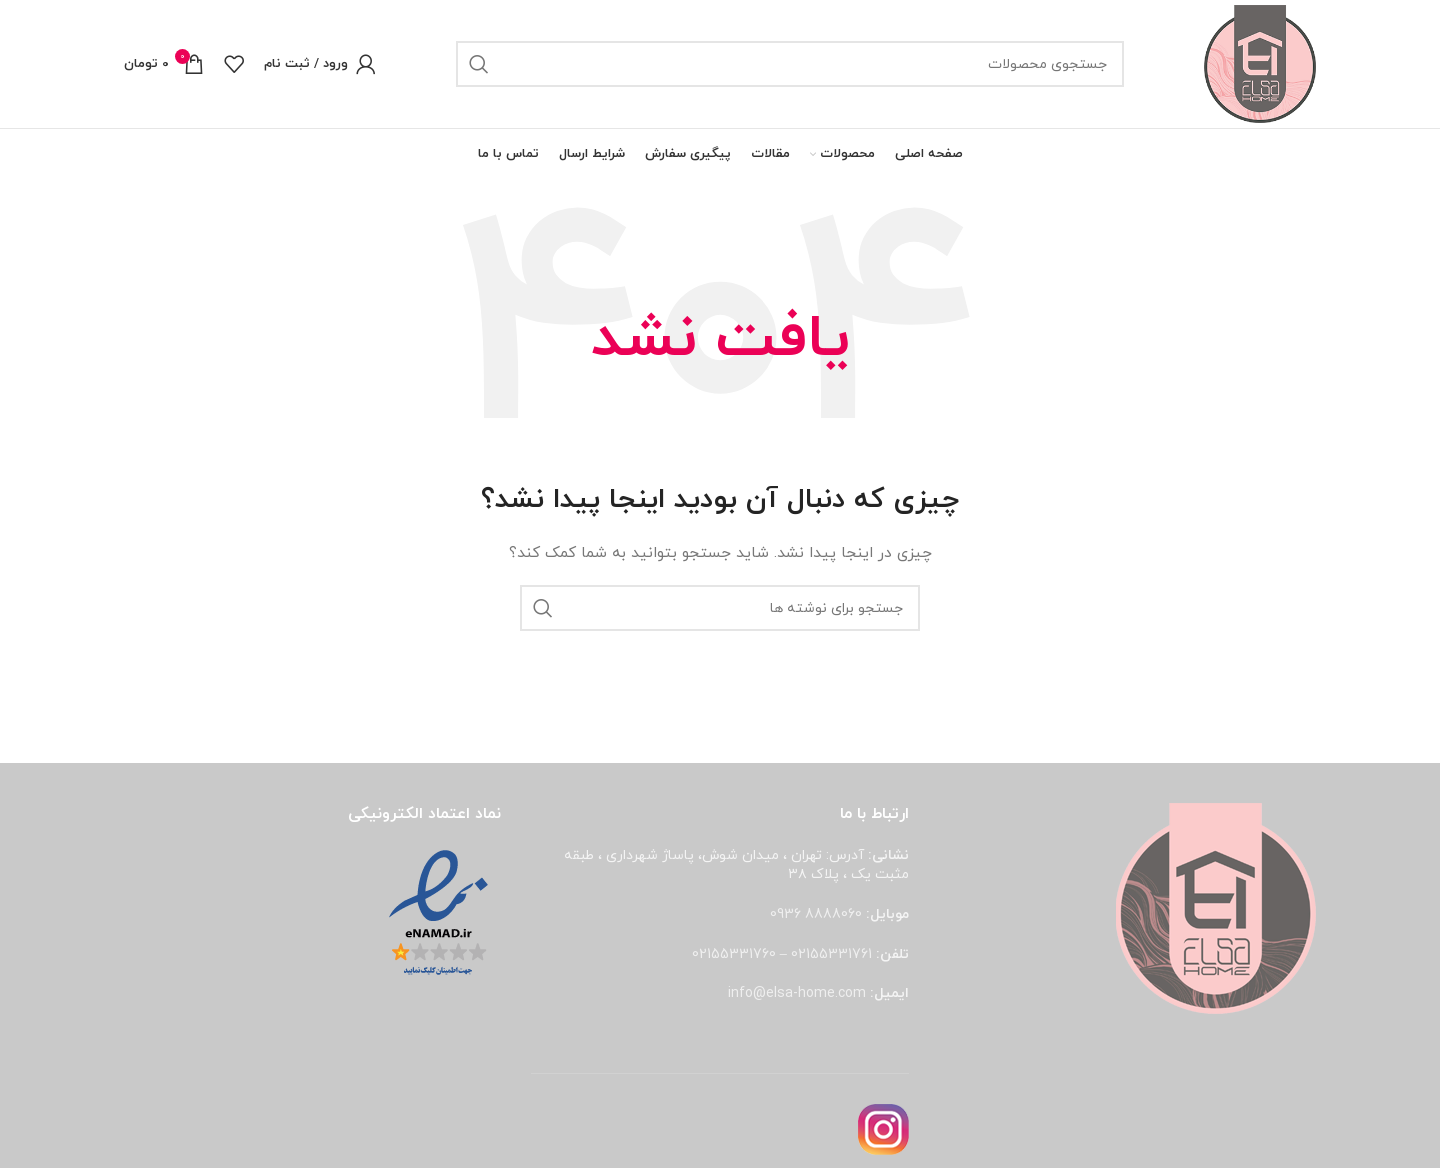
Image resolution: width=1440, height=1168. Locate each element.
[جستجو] (789, 65)
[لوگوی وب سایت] (1259, 63)
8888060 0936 (816, 916)
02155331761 (831, 955)
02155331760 (734, 955)
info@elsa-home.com (797, 995)
